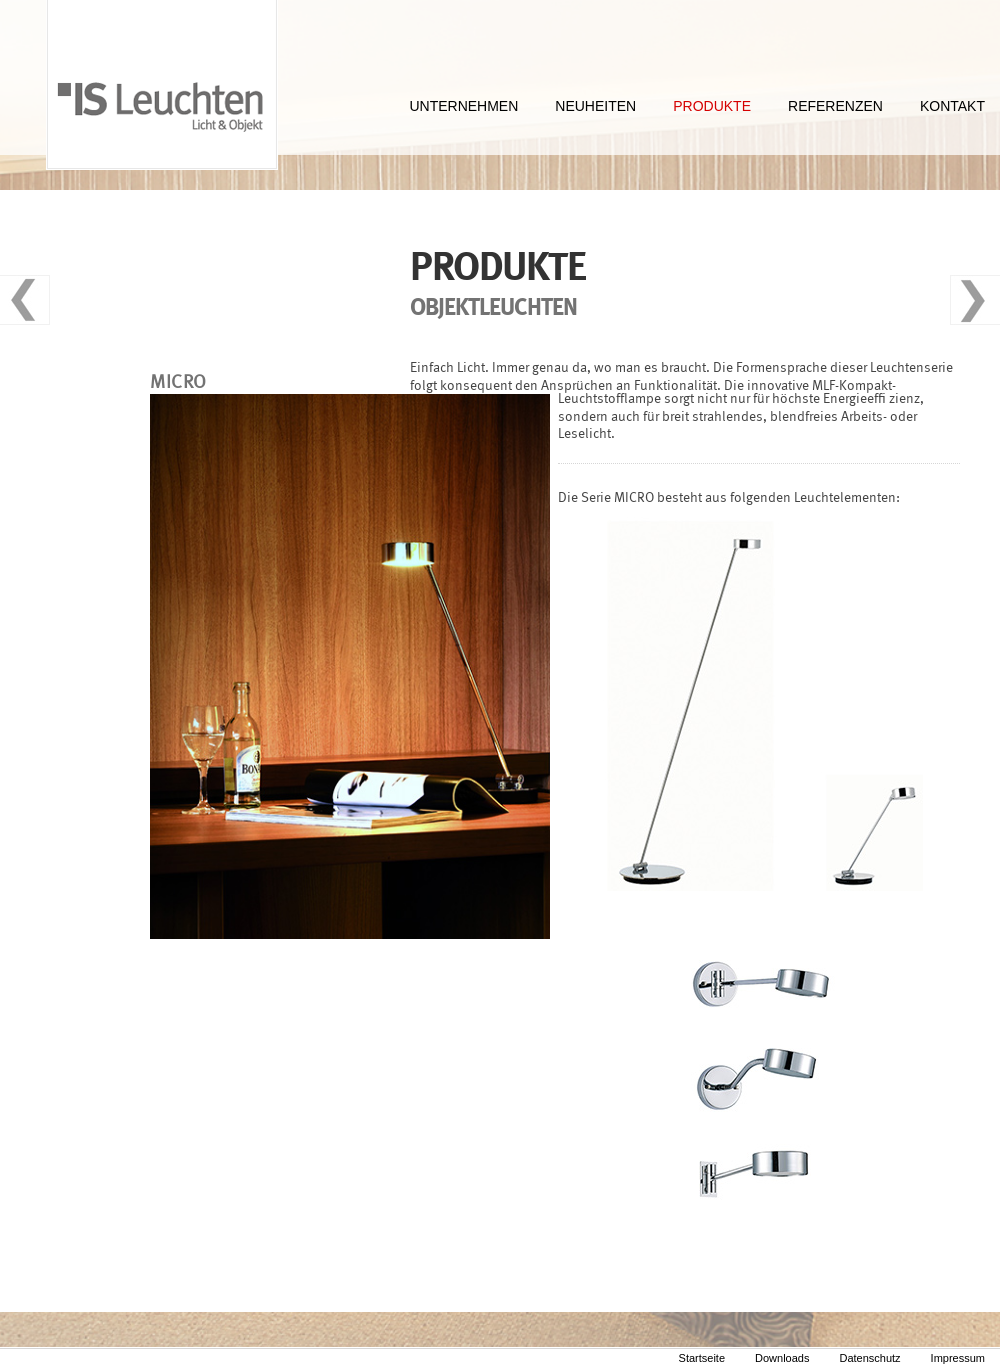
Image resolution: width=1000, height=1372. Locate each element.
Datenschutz (869, 1358)
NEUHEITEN (595, 106)
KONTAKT (952, 106)
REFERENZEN (835, 106)
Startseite (702, 1358)
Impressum (958, 1358)
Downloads (782, 1358)
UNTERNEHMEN (463, 106)
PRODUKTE (712, 106)
